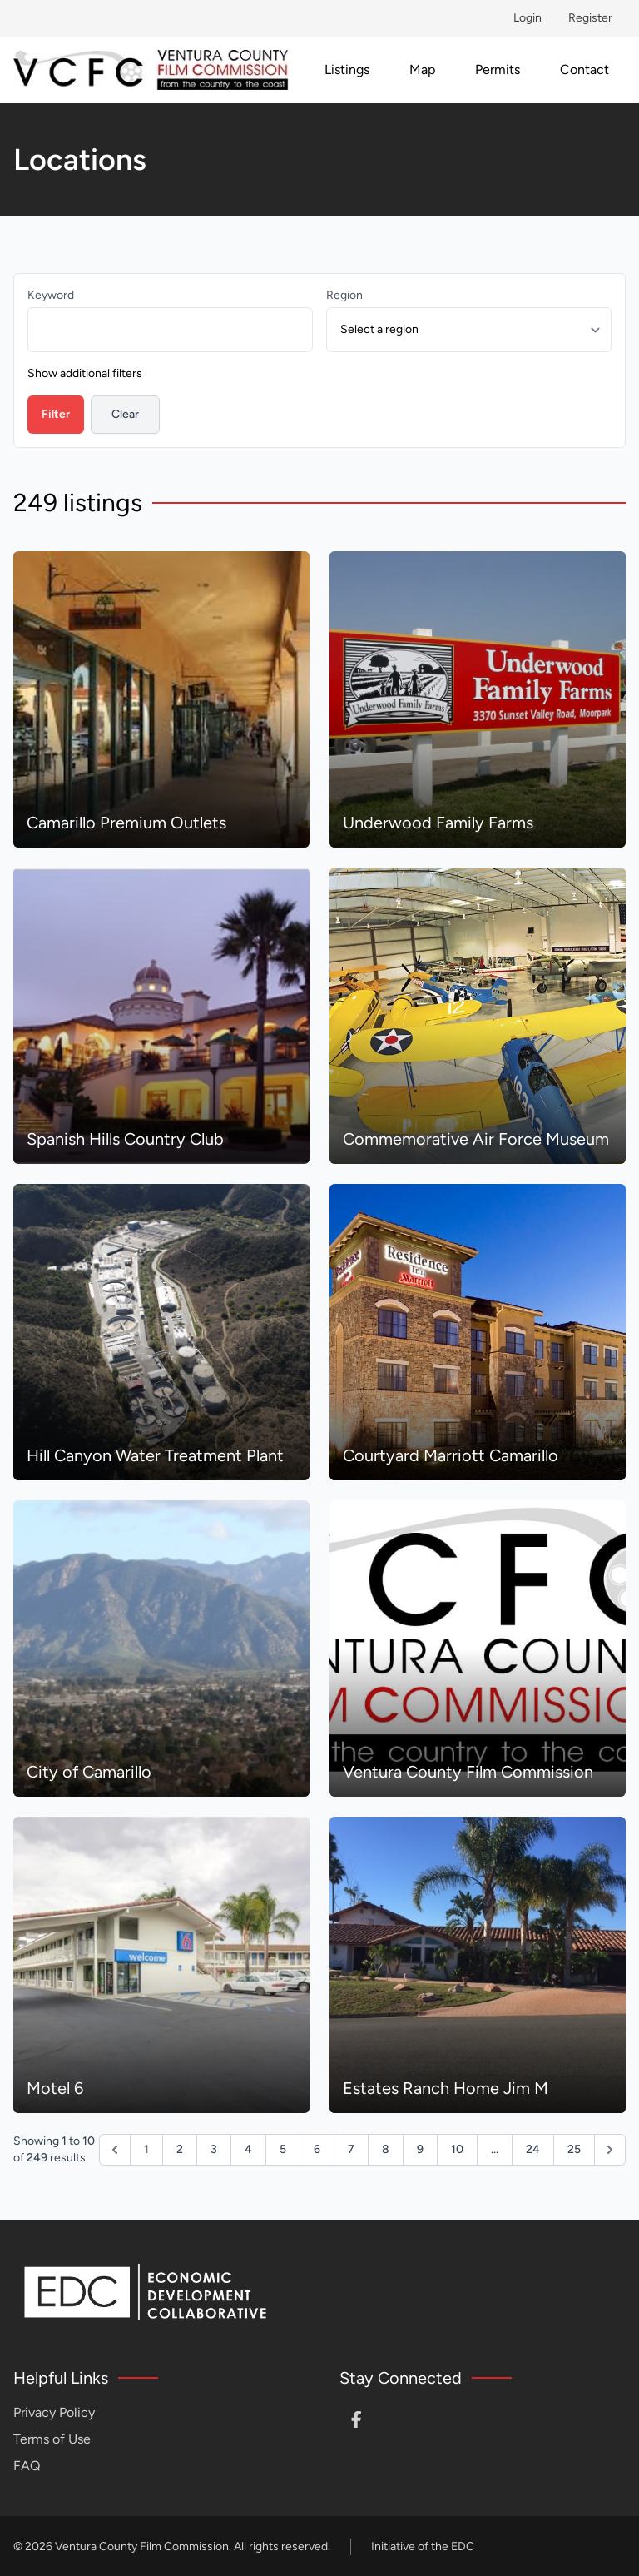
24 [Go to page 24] (533, 2149)
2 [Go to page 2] (179, 2149)
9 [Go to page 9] (420, 2149)
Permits (497, 69)
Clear (125, 414)
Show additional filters (84, 373)
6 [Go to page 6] (317, 2149)
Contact (584, 69)
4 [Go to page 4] (248, 2149)
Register (590, 18)
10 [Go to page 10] (457, 2149)
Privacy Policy (54, 2412)
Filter (56, 414)
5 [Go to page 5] (283, 2149)
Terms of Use (52, 2439)
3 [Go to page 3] (214, 2149)
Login (527, 18)
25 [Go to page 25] (574, 2149)
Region (344, 295)
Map (422, 69)
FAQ (26, 2466)
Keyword (50, 295)
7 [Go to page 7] (351, 2149)
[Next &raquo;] (610, 2150)
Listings (346, 69)
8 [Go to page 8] (385, 2149)
